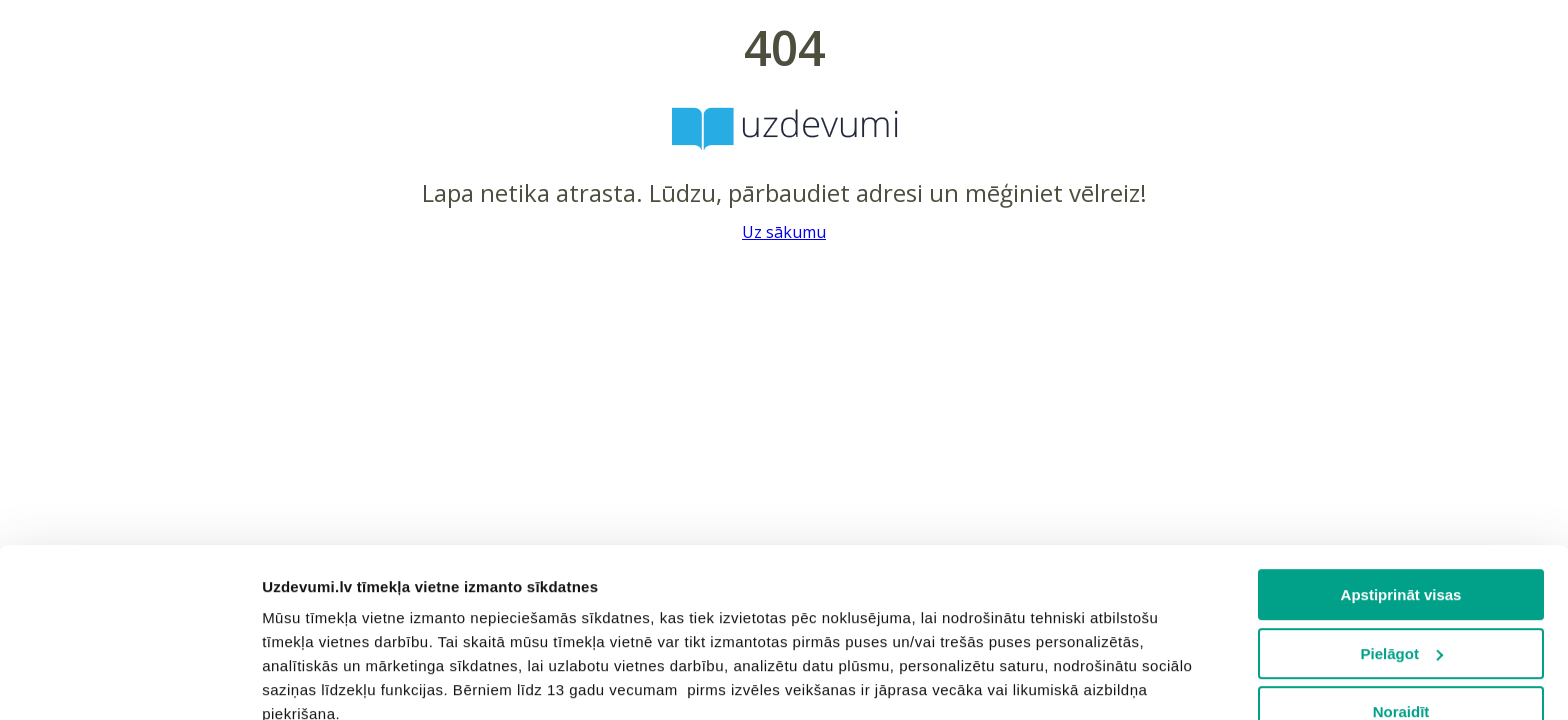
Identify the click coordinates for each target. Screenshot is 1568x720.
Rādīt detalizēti (315, 680)
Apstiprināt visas (1401, 436)
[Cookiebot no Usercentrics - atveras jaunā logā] (129, 681)
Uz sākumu (784, 232)
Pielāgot (1402, 495)
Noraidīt (1401, 553)
